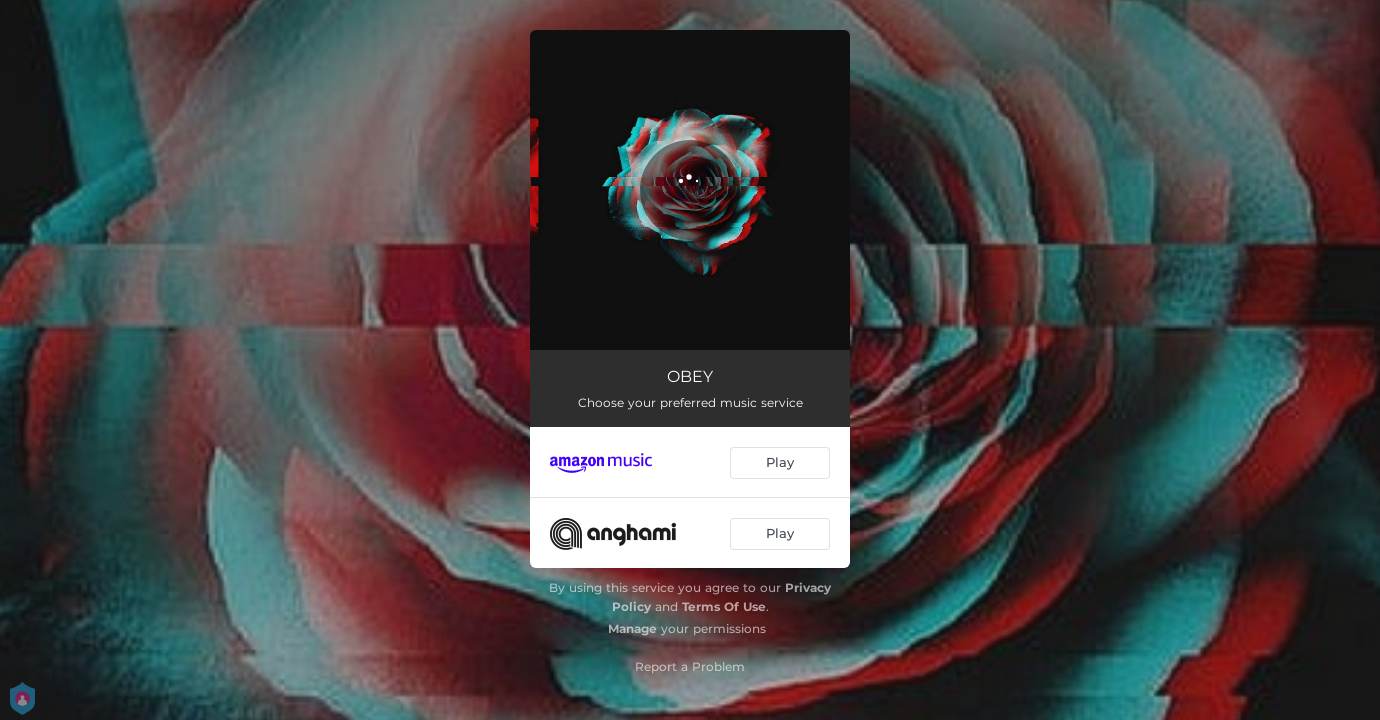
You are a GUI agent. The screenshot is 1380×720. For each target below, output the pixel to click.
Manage (632, 628)
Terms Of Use (724, 606)
